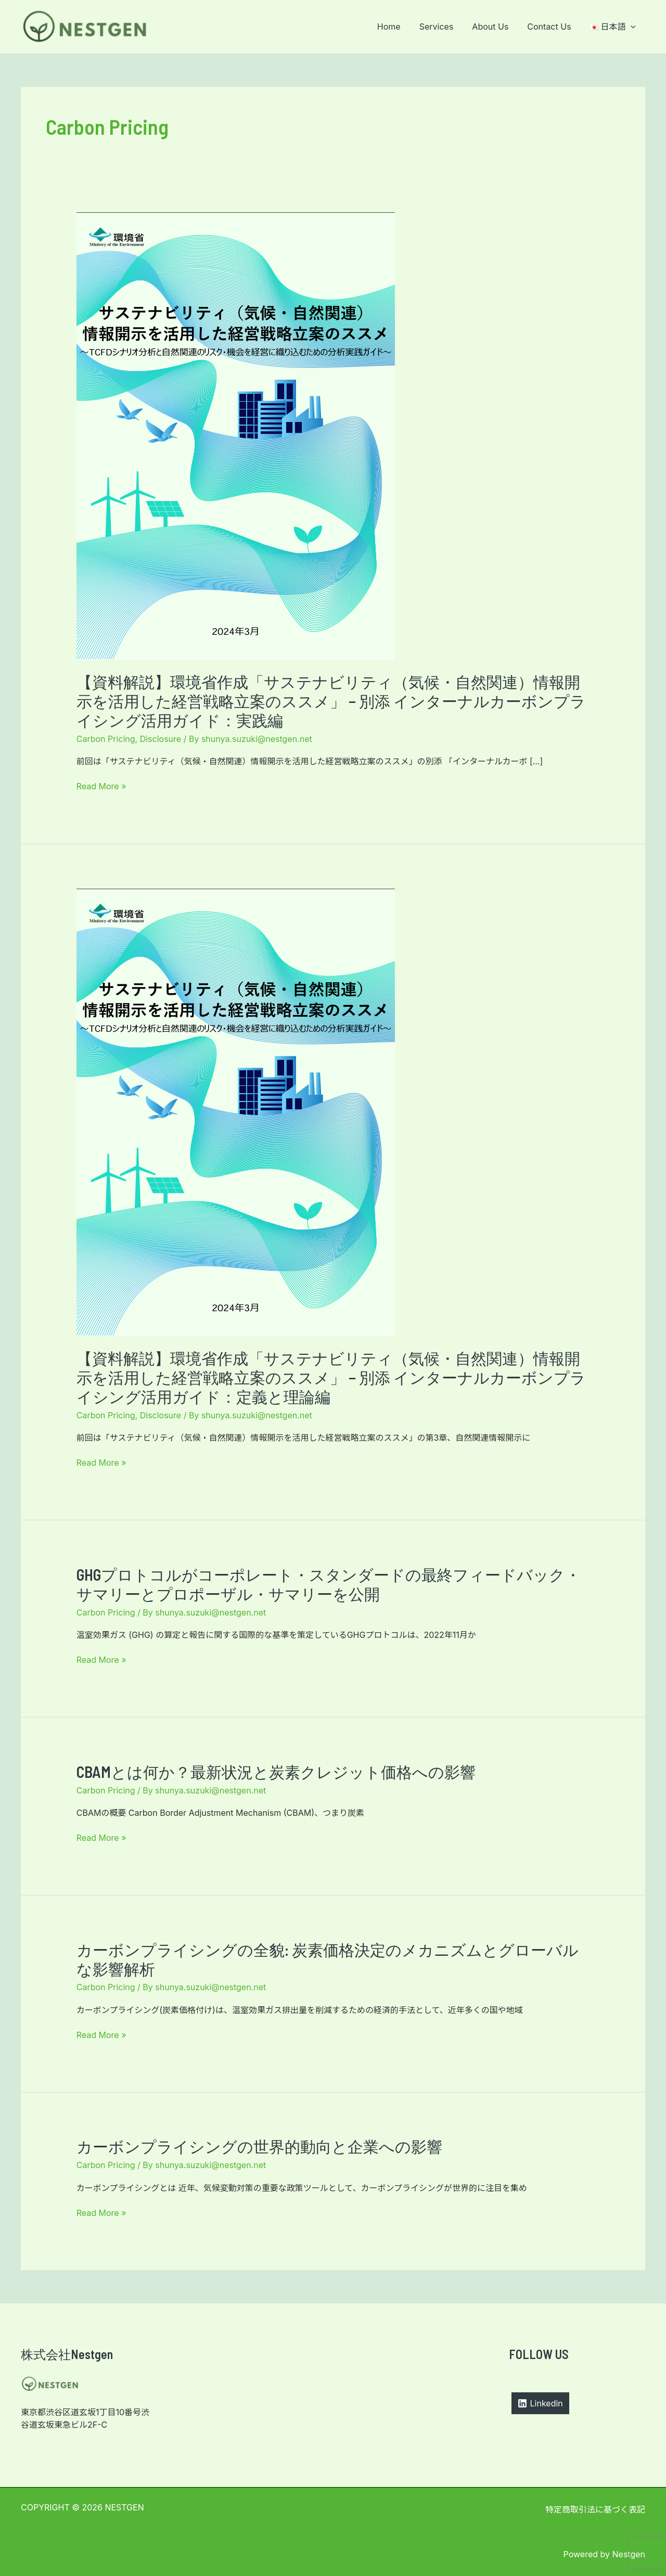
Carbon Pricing (105, 739)
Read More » (101, 786)
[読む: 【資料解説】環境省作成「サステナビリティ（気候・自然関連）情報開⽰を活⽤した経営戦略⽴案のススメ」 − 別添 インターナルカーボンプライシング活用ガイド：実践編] (235, 435)
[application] (631, 26)
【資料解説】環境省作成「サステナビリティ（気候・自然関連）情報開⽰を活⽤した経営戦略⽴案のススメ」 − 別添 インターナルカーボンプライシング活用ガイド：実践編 (331, 700)
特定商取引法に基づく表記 (595, 2509)
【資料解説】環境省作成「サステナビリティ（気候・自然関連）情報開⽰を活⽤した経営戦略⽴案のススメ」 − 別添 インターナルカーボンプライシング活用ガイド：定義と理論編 (331, 1377)
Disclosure (160, 739)
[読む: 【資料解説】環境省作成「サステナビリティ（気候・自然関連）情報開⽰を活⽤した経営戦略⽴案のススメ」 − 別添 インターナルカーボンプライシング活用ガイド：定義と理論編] (235, 1112)
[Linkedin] (540, 2403)
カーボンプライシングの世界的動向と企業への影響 (259, 2146)
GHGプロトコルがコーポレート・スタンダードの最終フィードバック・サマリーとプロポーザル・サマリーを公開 (328, 1584)
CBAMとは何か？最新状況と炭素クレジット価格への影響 (276, 1771)
